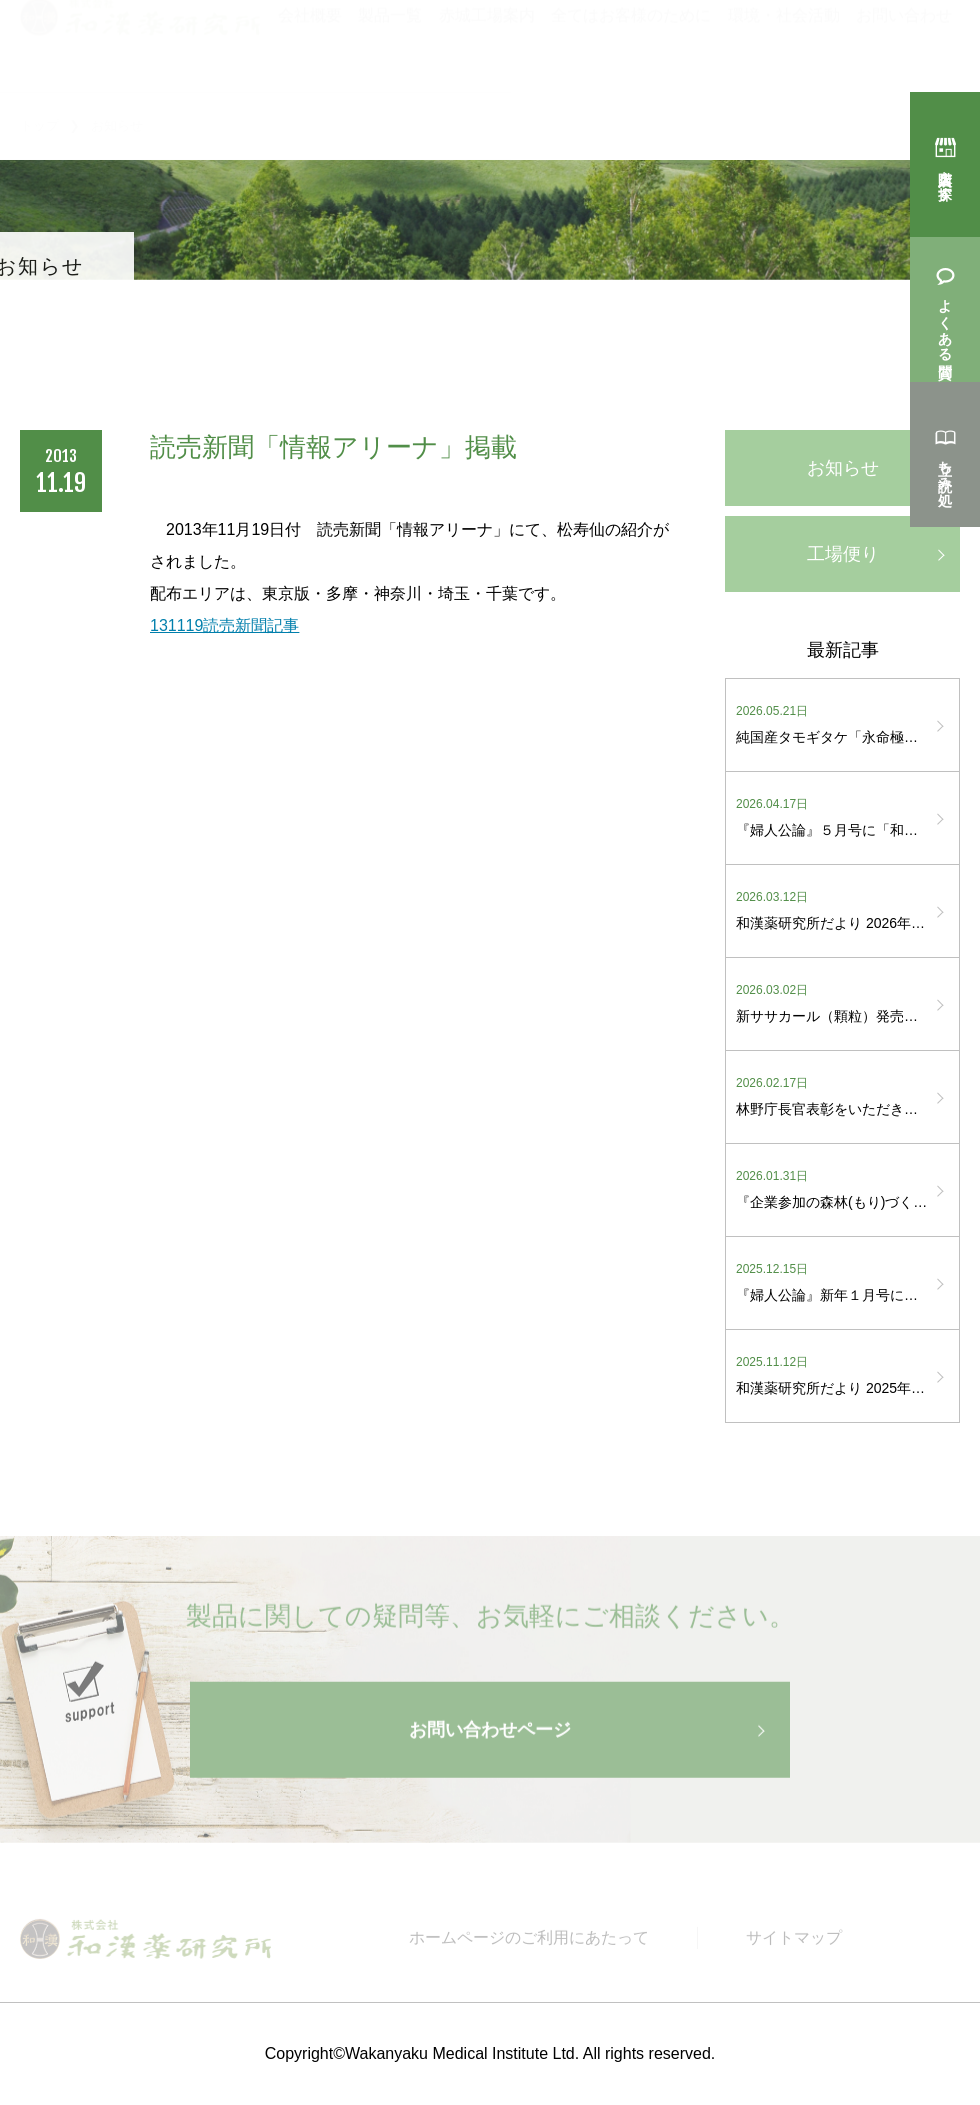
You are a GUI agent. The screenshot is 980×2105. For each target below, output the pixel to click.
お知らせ (843, 468)
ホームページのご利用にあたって (529, 1944)
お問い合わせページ (490, 1739)
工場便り (843, 554)
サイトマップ (794, 1944)
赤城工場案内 (487, 40)
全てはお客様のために (631, 40)
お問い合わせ (904, 40)
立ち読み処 (945, 466)
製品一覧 (390, 40)
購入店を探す (945, 176)
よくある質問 (945, 321)
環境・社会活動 (784, 40)
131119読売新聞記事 (224, 625)
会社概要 (310, 40)
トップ (39, 125)
